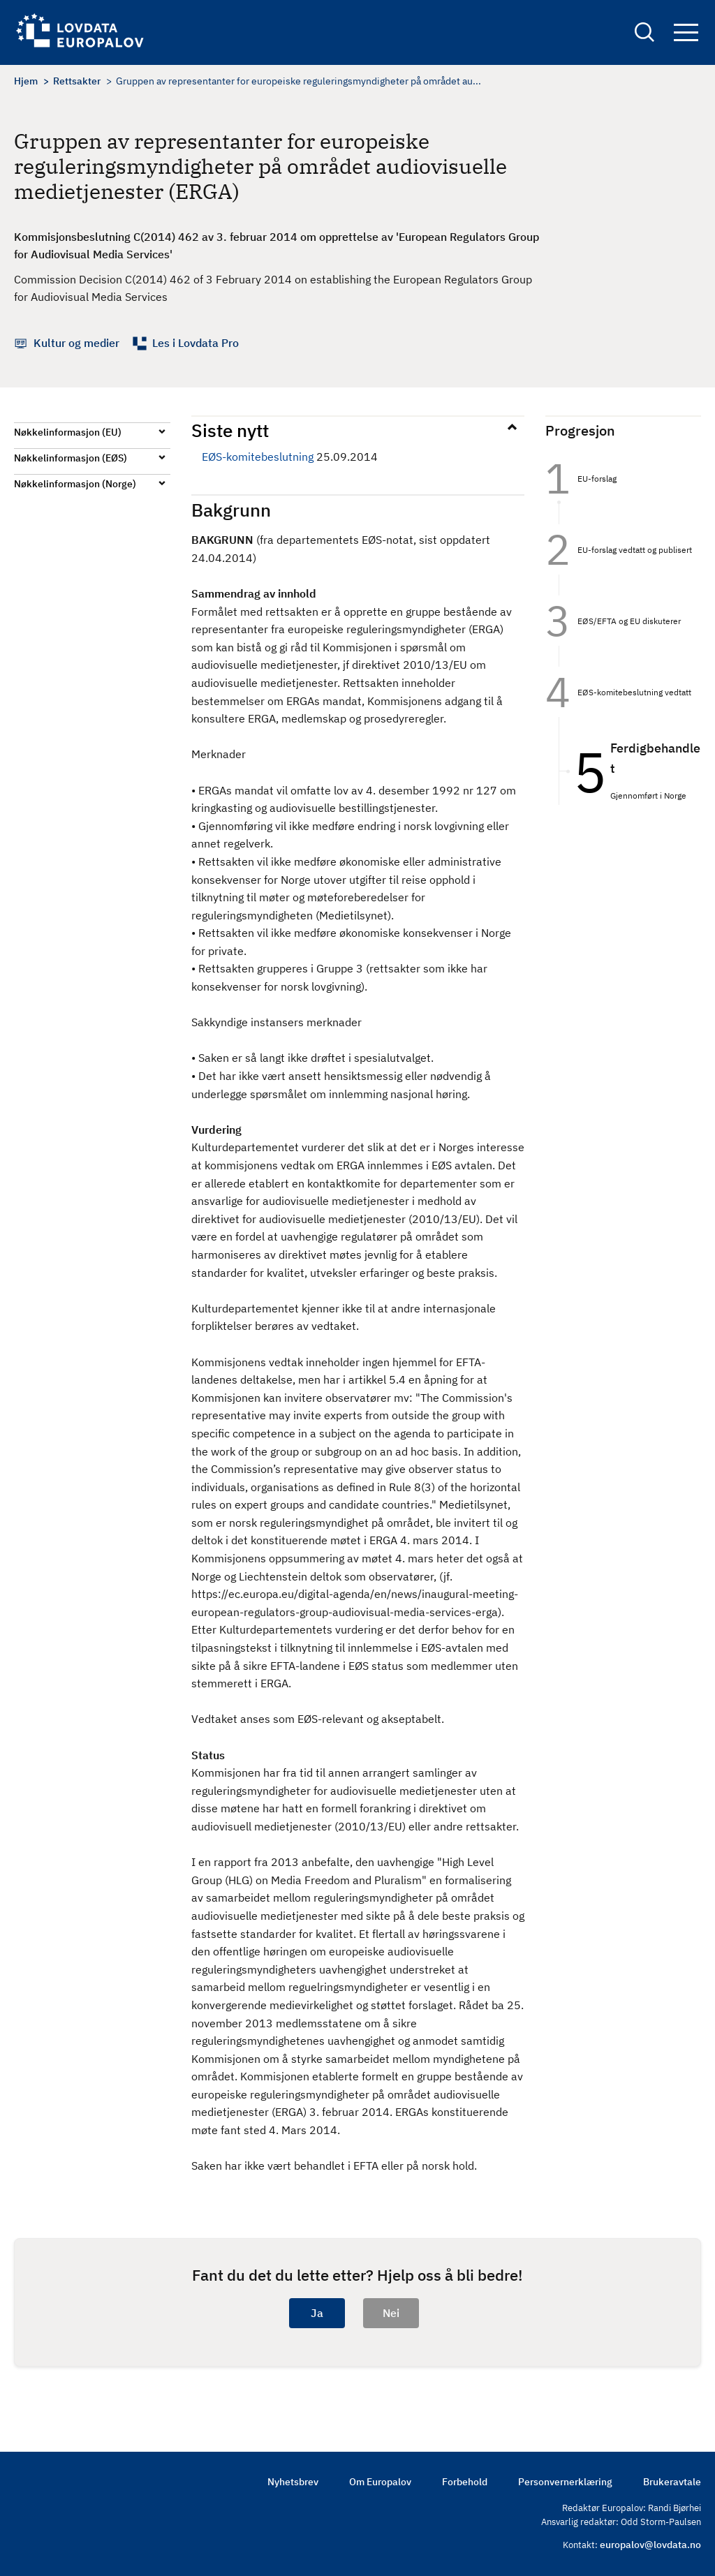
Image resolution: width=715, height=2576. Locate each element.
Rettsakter (77, 81)
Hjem (26, 81)
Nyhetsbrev (292, 2481)
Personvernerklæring (565, 2481)
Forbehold (464, 2481)
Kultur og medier (76, 343)
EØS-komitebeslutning (258, 457)
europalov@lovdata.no (650, 2544)
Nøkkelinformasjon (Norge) (75, 484)
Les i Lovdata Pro (195, 343)
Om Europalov (380, 2481)
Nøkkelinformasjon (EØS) (70, 458)
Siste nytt (230, 430)
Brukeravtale (672, 2481)
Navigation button (686, 33)
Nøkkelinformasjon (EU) (67, 432)
